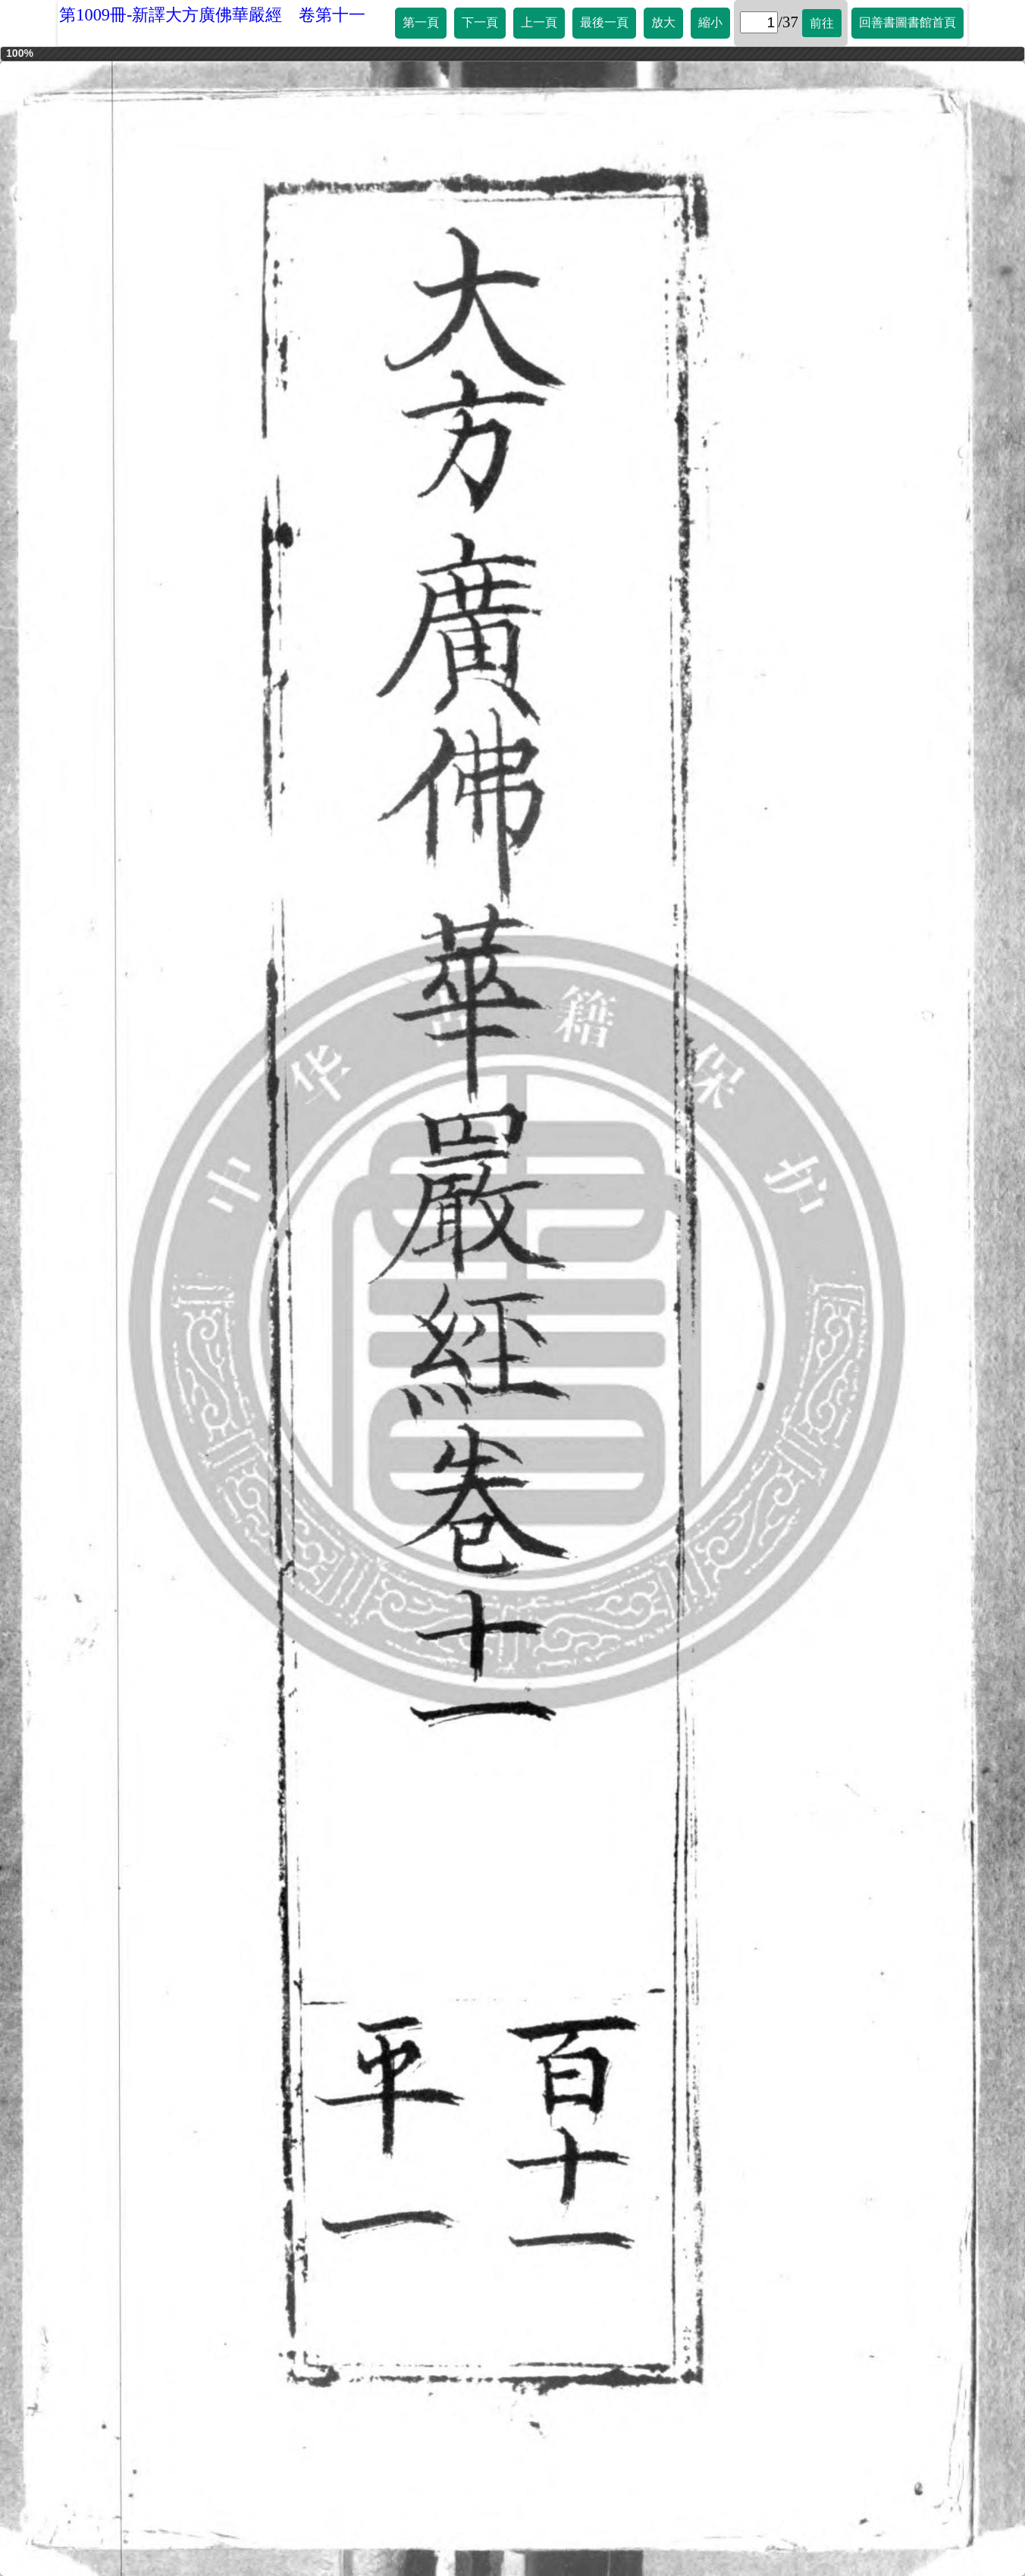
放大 (663, 22)
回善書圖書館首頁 (907, 22)
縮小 (710, 22)
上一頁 (539, 22)
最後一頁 (604, 22)
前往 (822, 23)
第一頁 (421, 22)
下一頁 (480, 22)
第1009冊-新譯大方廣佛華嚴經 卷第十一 (212, 14)
